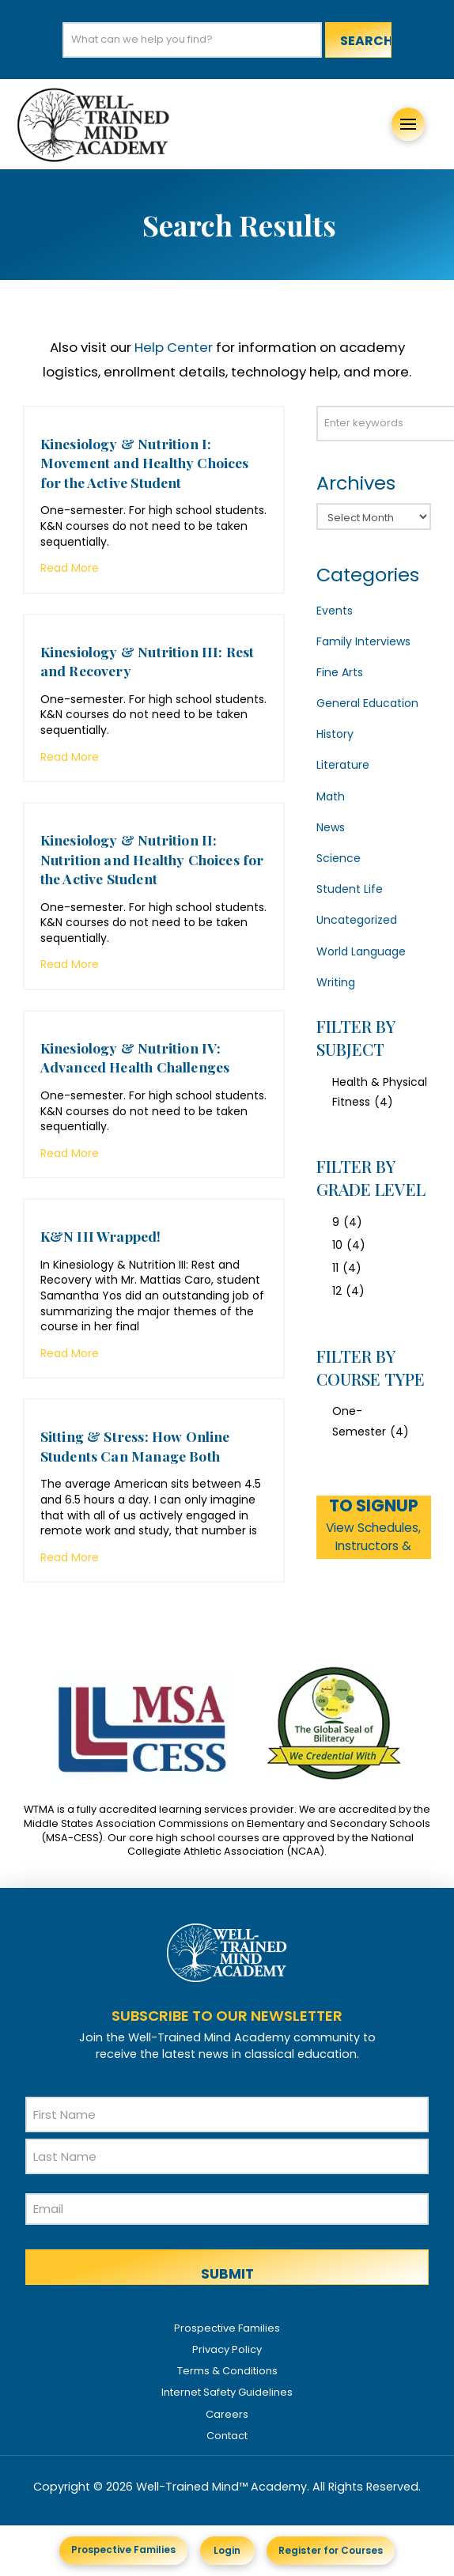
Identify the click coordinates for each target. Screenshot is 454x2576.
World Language (361, 951)
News (330, 827)
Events (334, 610)
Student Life (349, 889)
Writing (335, 982)
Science (338, 858)
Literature (342, 765)
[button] (408, 124)
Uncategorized (356, 920)
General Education (367, 703)
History (335, 734)
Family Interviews (363, 641)
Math (330, 796)
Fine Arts (339, 672)
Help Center (173, 347)
